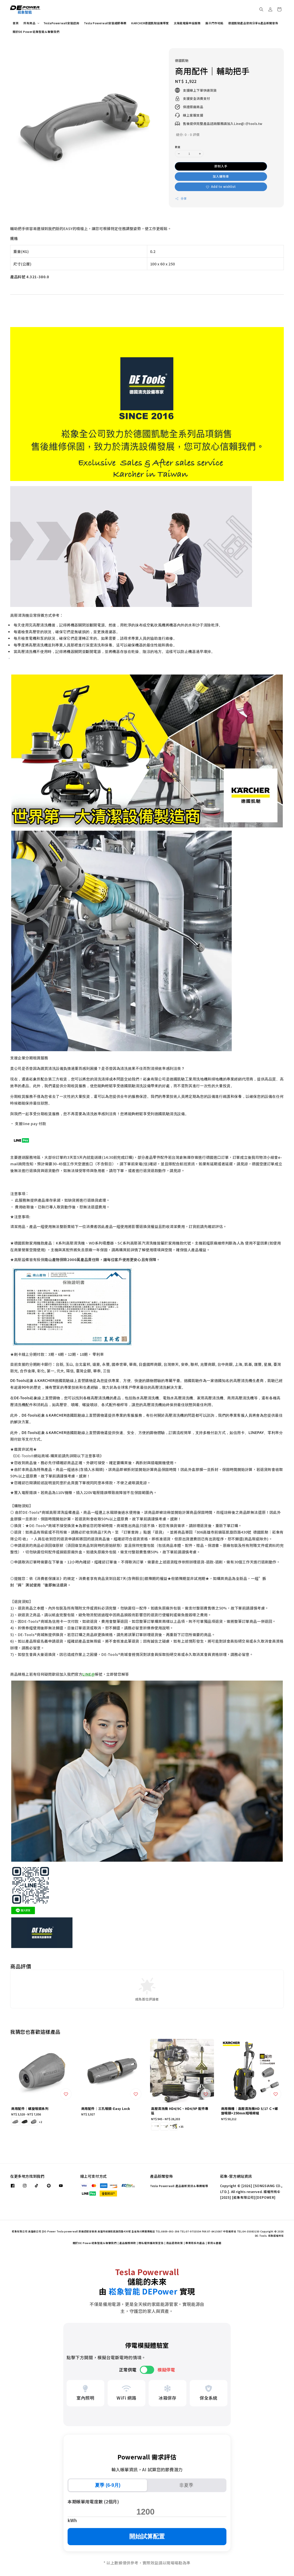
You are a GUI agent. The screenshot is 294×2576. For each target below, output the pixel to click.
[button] (261, 9)
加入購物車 (221, 176)
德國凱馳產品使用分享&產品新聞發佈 (253, 23)
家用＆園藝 (214, 2243)
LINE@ (88, 1674)
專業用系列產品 (195, 2243)
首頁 (16, 23)
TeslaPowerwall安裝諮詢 (61, 23)
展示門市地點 (214, 23)
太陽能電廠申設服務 (187, 23)
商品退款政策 (174, 2243)
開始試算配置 (147, 2536)
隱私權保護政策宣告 (151, 2243)
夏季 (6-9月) (107, 2485)
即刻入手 (220, 166)
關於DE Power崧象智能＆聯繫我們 (36, 32)
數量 (177, 147)
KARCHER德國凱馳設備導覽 (150, 23)
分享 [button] (181, 198)
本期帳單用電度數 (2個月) (93, 2501)
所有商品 (29, 23)
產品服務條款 (127, 2243)
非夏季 (186, 2485)
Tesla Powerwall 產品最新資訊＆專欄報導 (179, 2186)
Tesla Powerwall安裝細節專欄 (105, 23)
